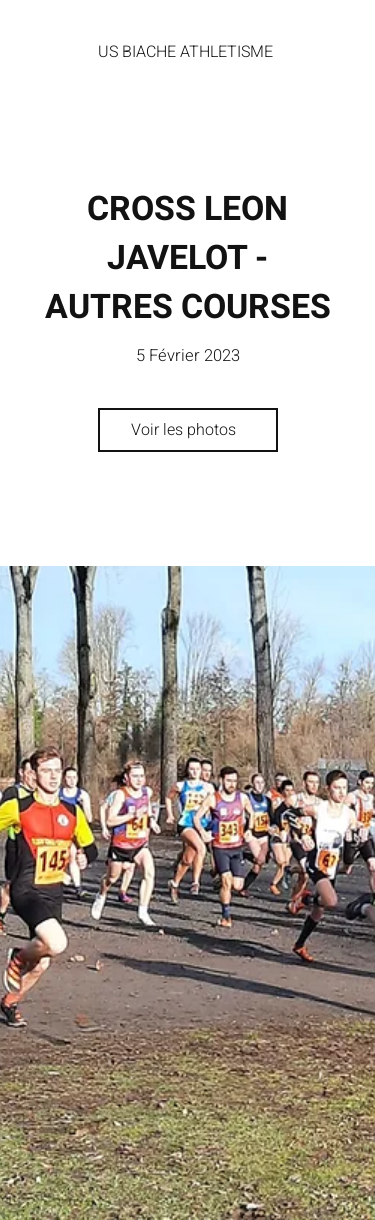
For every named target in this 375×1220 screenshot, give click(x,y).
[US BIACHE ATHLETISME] (187, 52)
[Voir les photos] (188, 430)
